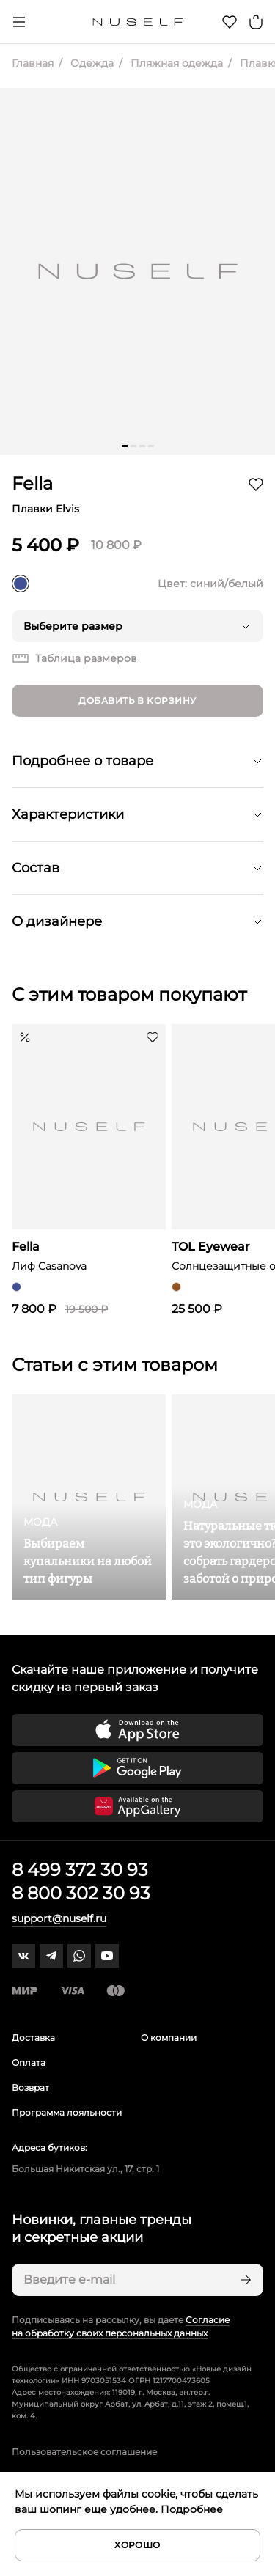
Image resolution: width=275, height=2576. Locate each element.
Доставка (33, 2037)
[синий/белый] (20, 583)
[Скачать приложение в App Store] (137, 1730)
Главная (33, 63)
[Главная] (137, 22)
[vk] (23, 1956)
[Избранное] (229, 22)
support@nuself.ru (59, 1918)
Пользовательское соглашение (84, 2451)
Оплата (28, 2062)
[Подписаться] (244, 2279)
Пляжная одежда (175, 63)
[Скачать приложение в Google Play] (137, 1768)
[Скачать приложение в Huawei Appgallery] (137, 1806)
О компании (169, 2037)
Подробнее (192, 2509)
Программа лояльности (67, 2112)
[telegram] (51, 1956)
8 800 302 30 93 (81, 1893)
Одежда (90, 63)
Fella (32, 483)
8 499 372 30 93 (80, 1869)
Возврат (30, 2087)
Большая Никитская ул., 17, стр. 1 (85, 2168)
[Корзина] (256, 22)
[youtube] (107, 1956)
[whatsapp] (79, 1956)
